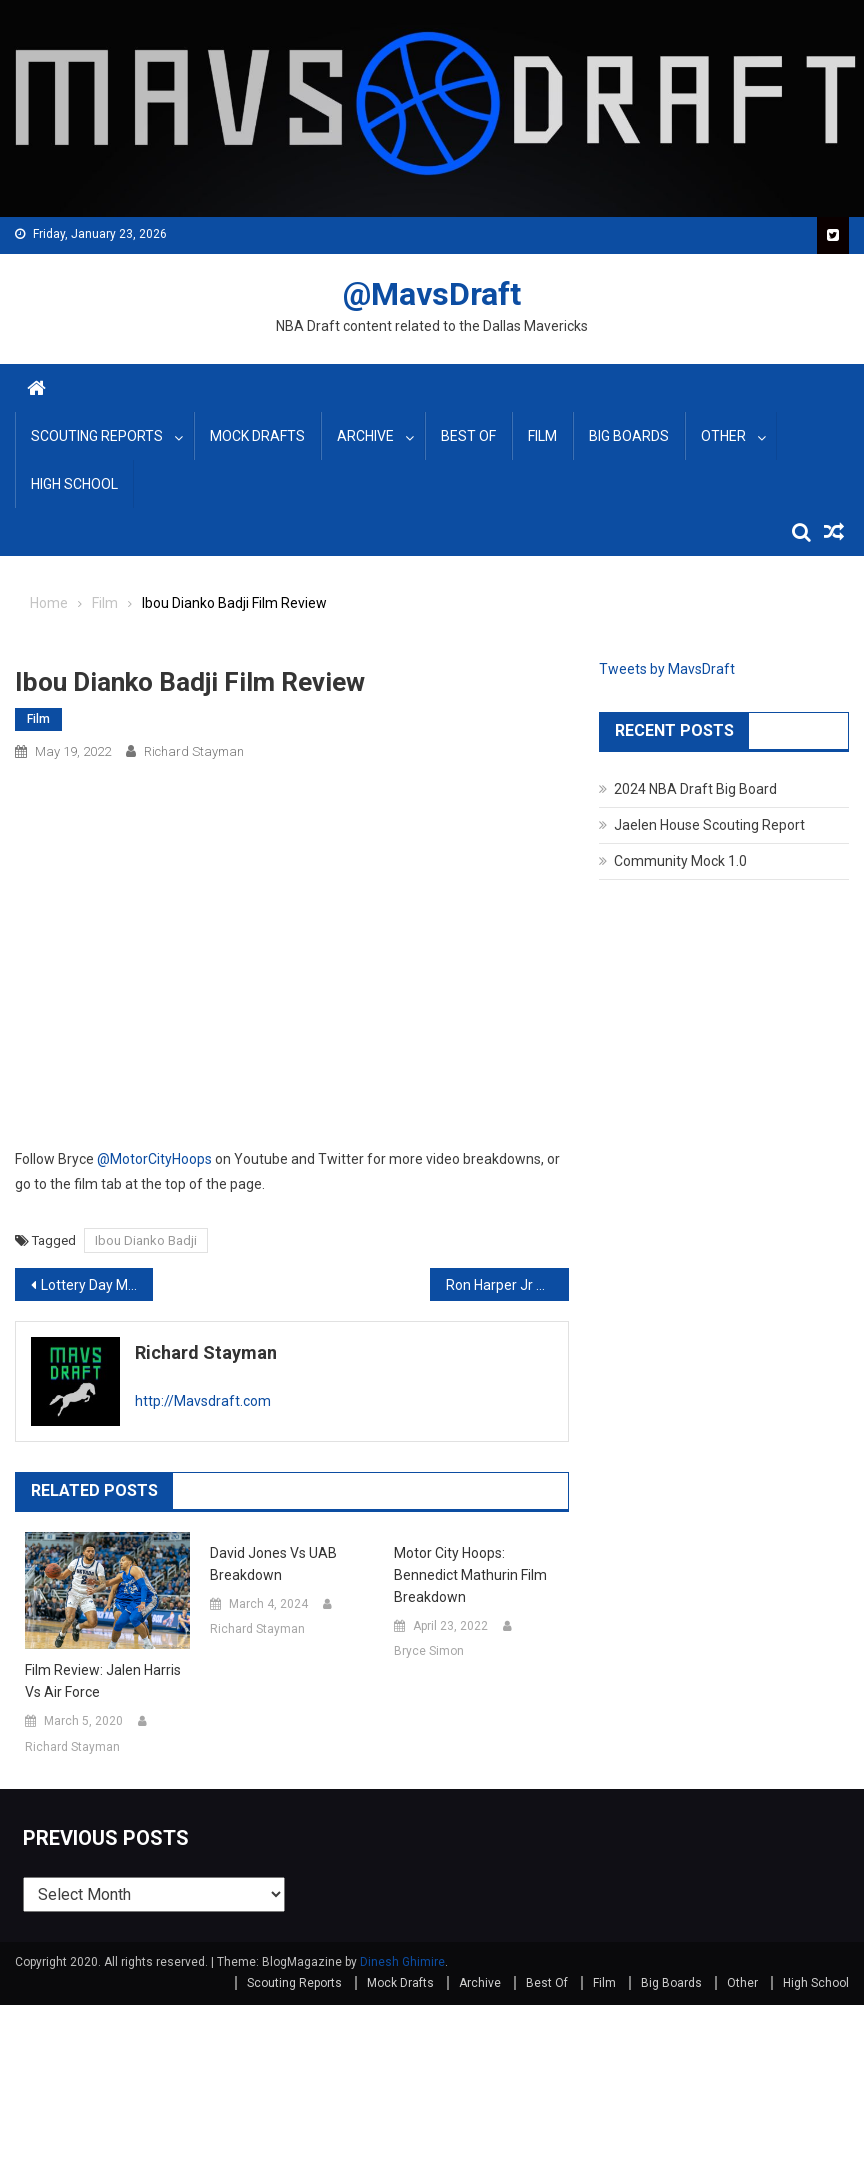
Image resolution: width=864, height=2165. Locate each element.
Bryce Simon (429, 1651)
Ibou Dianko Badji (146, 1240)
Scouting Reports (97, 436)
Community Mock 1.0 (680, 861)
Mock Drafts (257, 436)
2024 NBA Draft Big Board (695, 789)
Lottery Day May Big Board (97, 1285)
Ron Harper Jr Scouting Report (507, 1285)
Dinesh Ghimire (402, 1962)
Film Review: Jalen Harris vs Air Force (103, 1681)
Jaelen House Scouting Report (709, 825)
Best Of (468, 436)
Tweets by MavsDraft (667, 669)
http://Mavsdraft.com (203, 1401)
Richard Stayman (194, 751)
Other (723, 436)
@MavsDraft (432, 294)
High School (74, 484)
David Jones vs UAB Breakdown (273, 1564)
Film (542, 436)
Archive (365, 436)
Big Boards (629, 436)
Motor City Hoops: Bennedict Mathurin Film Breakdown (470, 1575)
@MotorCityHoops (154, 1159)
